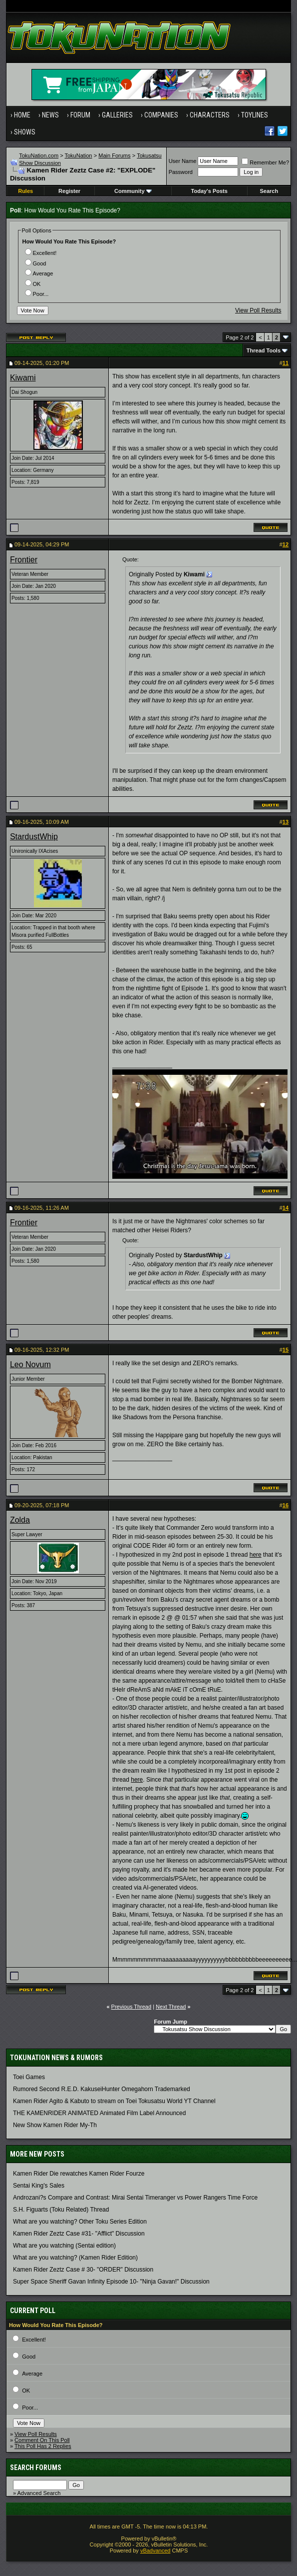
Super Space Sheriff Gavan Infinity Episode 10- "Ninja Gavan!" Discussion (111, 2281)
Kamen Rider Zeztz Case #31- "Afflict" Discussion (79, 2233)
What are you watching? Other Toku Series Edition (80, 2221)
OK (33, 284)
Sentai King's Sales (38, 2185)
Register (69, 191)
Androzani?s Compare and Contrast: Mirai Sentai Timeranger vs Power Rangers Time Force (135, 2197)
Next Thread (171, 2007)
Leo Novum (30, 1364)
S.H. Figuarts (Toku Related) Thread (61, 2209)
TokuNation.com (38, 155)
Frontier (23, 559)
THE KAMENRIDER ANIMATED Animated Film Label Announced (99, 2113)
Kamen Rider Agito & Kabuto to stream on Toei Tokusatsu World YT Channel (114, 2101)
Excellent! (41, 253)
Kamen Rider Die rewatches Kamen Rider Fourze (78, 2173)
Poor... (37, 294)
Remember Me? (265, 162)
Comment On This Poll (41, 2440)
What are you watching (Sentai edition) (64, 2245)
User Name (183, 161)
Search (269, 191)
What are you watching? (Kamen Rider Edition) (75, 2257)
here (256, 1554)
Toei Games (29, 2077)
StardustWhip (34, 836)
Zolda (20, 1520)
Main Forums (114, 155)
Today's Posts (209, 191)
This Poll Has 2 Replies (42, 2446)
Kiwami (23, 377)
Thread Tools (264, 350)
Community (133, 191)
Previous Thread (131, 2007)
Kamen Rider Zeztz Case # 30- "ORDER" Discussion (83, 2269)
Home (22, 115)
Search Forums (35, 2468)
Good (35, 263)
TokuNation (78, 155)
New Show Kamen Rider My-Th (55, 2125)
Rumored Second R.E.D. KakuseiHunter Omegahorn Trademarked (101, 2089)
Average (39, 273)
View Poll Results (258, 310)
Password (181, 172)
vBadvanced (155, 2551)
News (50, 115)
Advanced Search (38, 2493)
